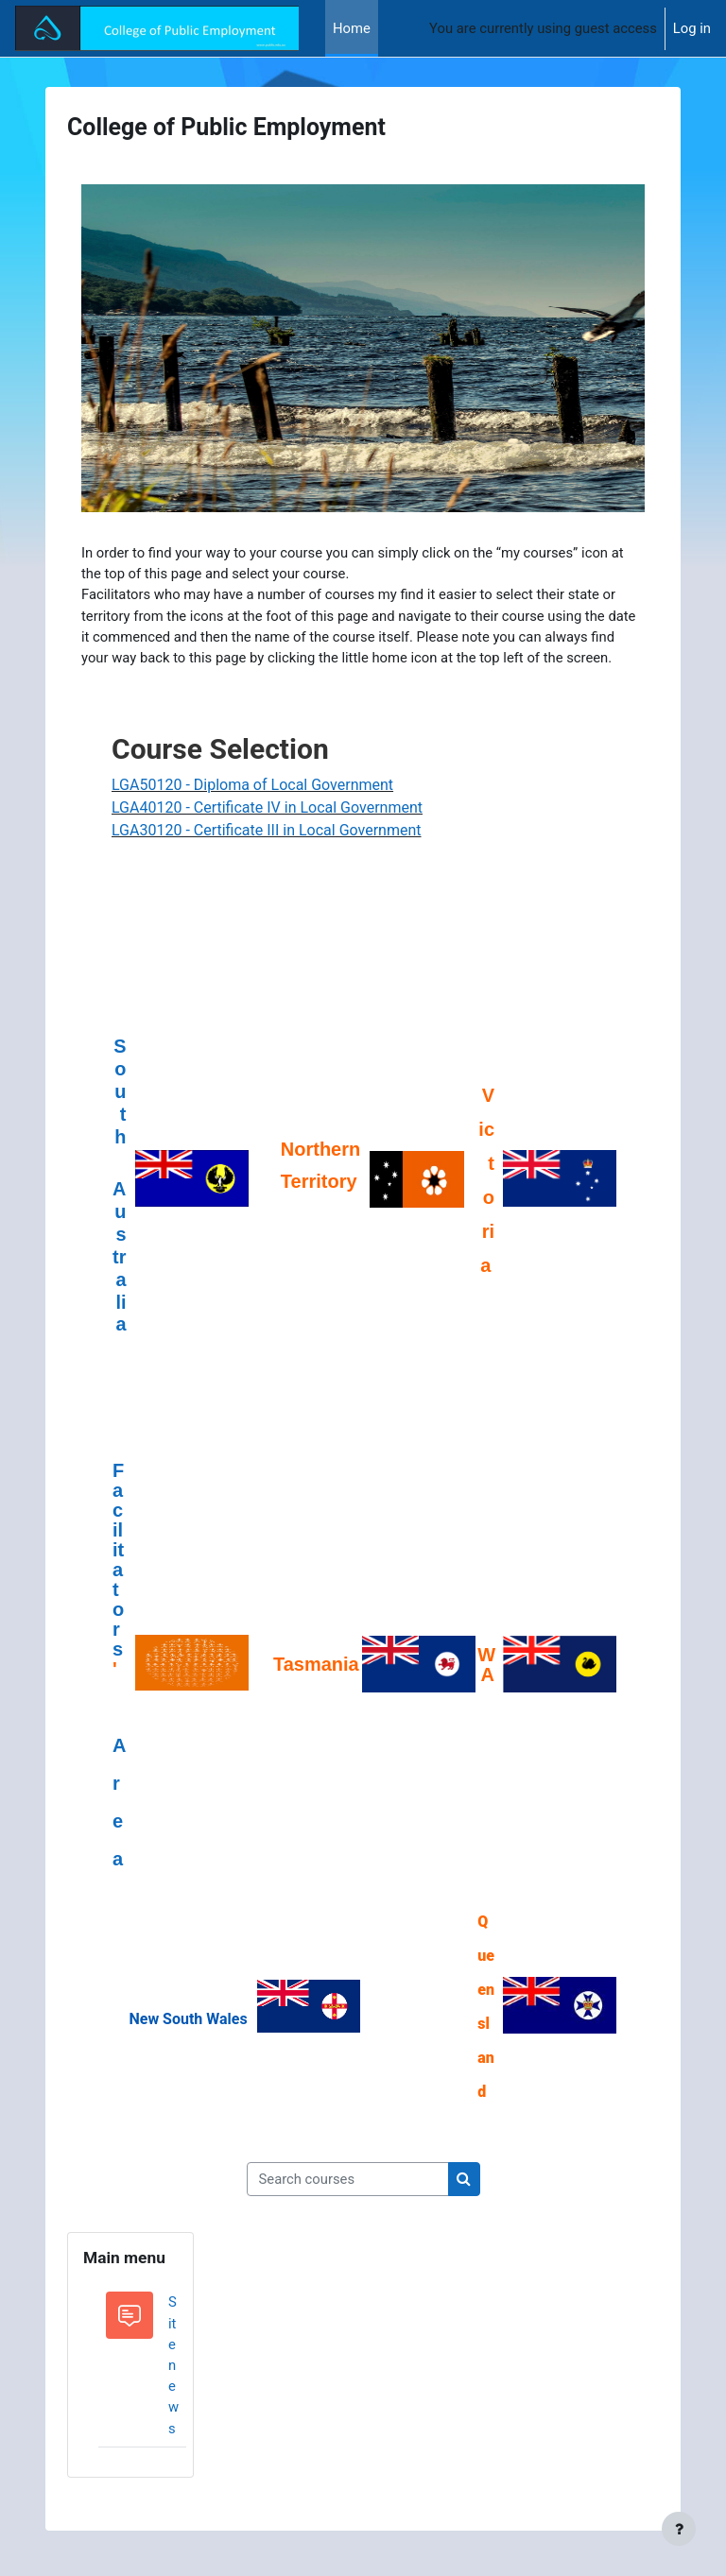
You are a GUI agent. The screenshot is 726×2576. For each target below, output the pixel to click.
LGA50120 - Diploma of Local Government (252, 785)
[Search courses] (348, 2179)
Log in (692, 28)
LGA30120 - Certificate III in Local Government (267, 830)
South (119, 1102)
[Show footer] (679, 2529)
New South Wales (188, 2019)
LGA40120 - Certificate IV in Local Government (267, 807)
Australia (119, 1256)
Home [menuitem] (352, 28)
